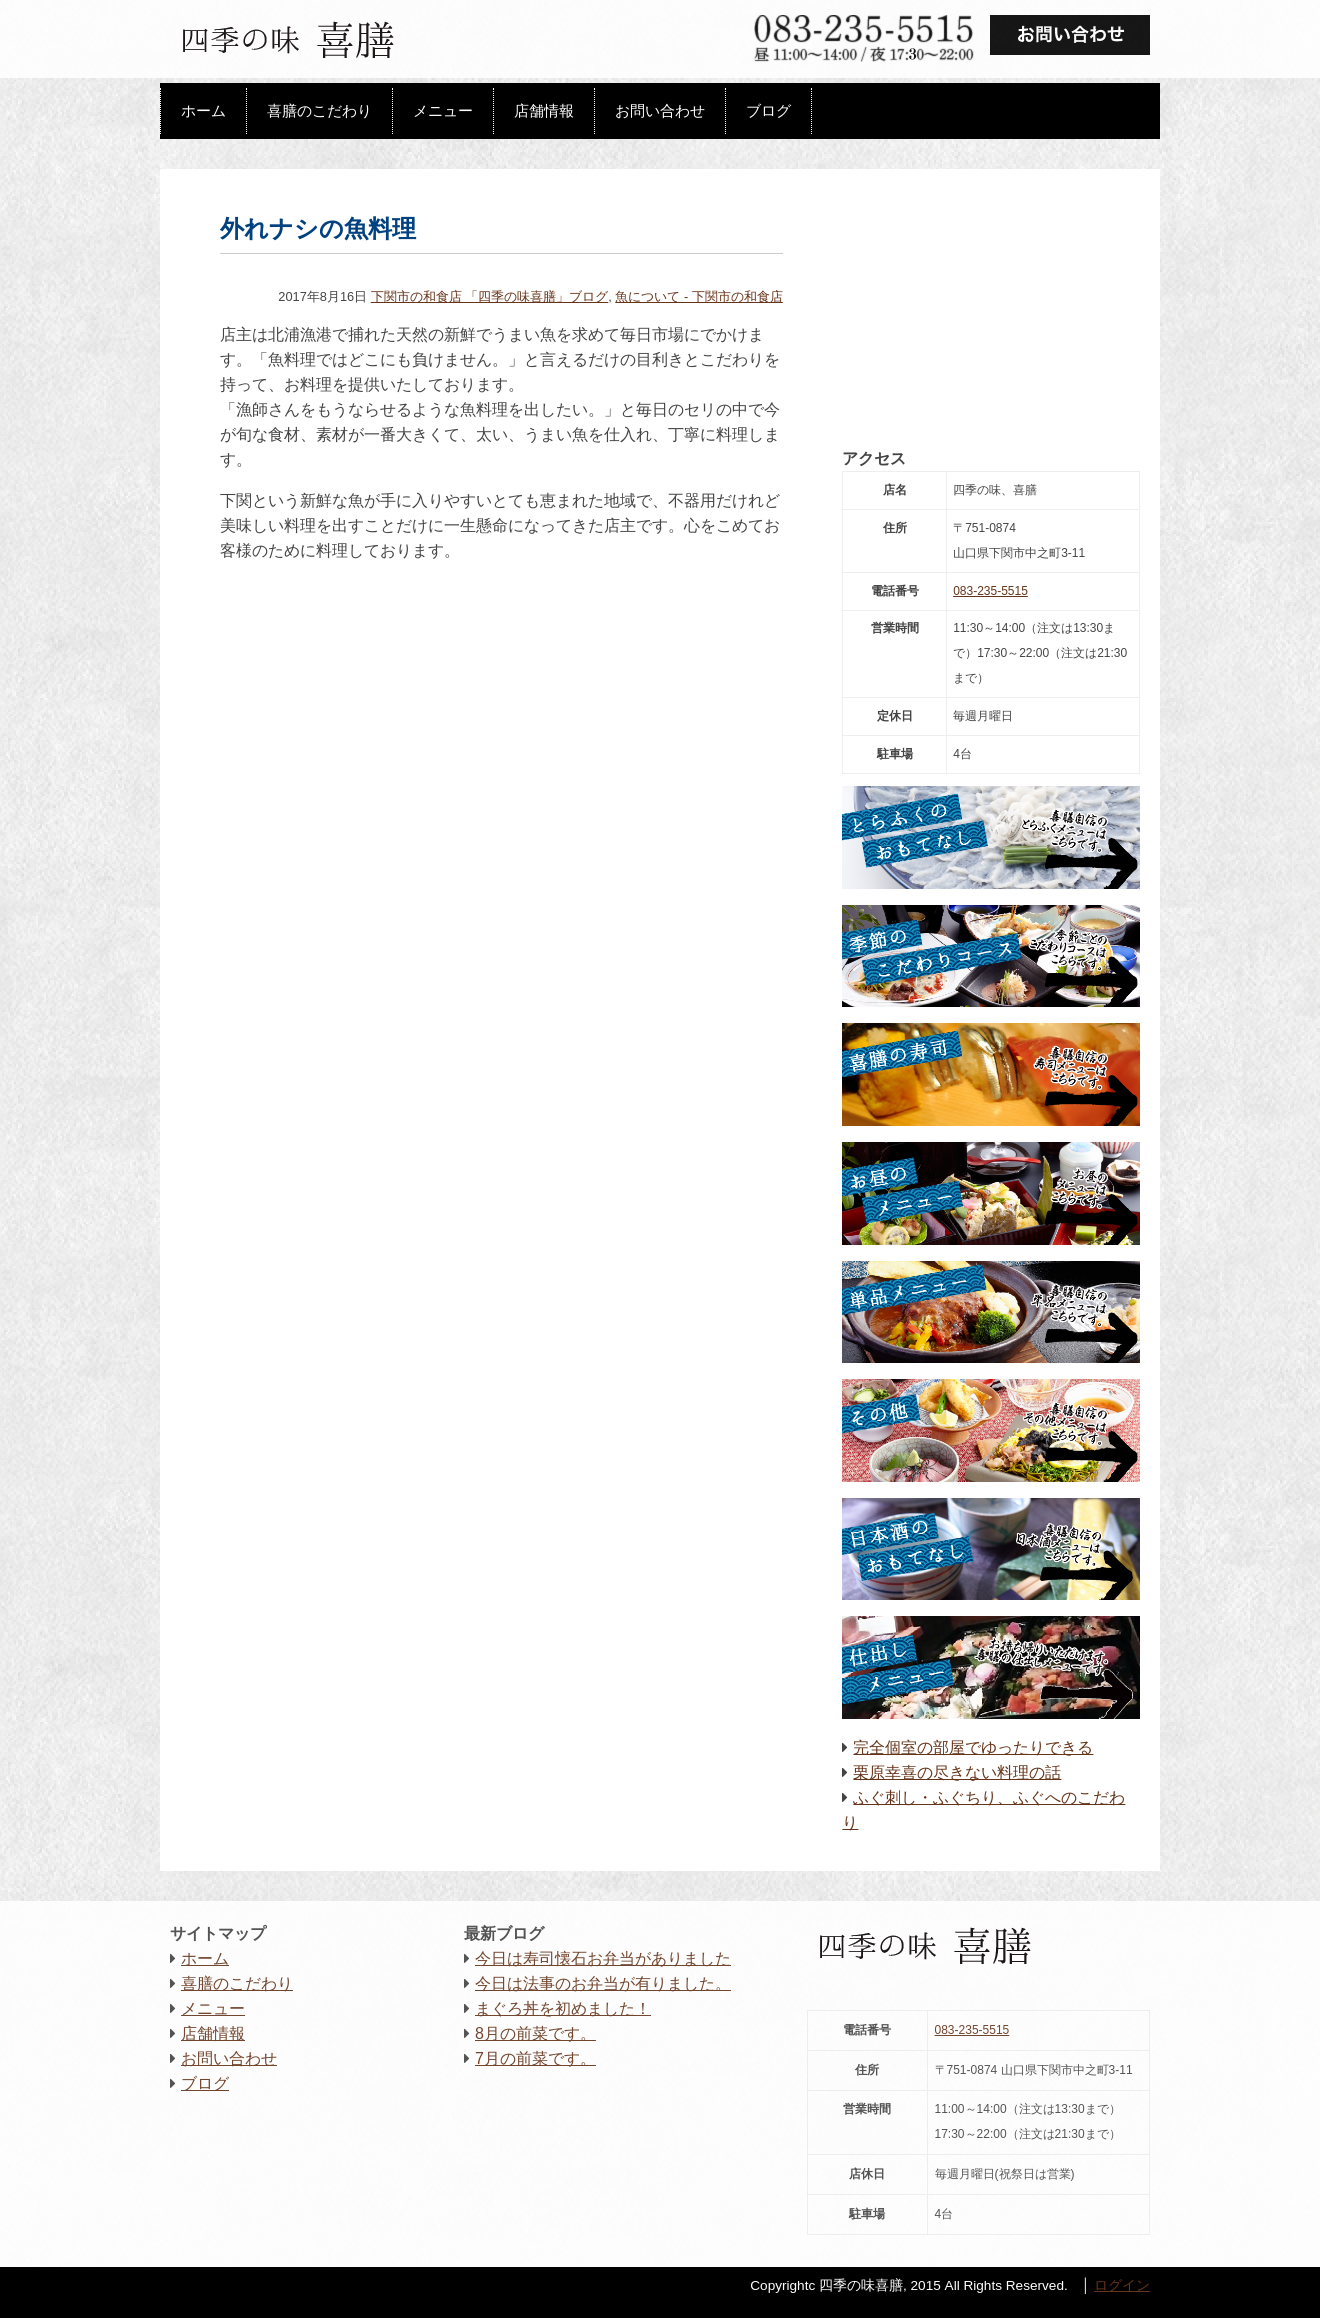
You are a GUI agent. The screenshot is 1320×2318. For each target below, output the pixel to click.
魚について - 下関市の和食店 (698, 296)
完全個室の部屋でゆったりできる (973, 1747)
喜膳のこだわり (319, 110)
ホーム (203, 110)
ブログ (768, 110)
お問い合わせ (660, 110)
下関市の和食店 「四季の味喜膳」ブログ (490, 296)
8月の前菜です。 (535, 2033)
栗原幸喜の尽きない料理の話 (957, 1772)
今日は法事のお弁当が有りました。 (603, 1983)
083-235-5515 (990, 591)
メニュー (443, 110)
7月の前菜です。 (535, 2058)
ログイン (1122, 2285)
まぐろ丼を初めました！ (563, 2008)
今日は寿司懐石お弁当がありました (603, 1958)
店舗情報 (544, 110)
